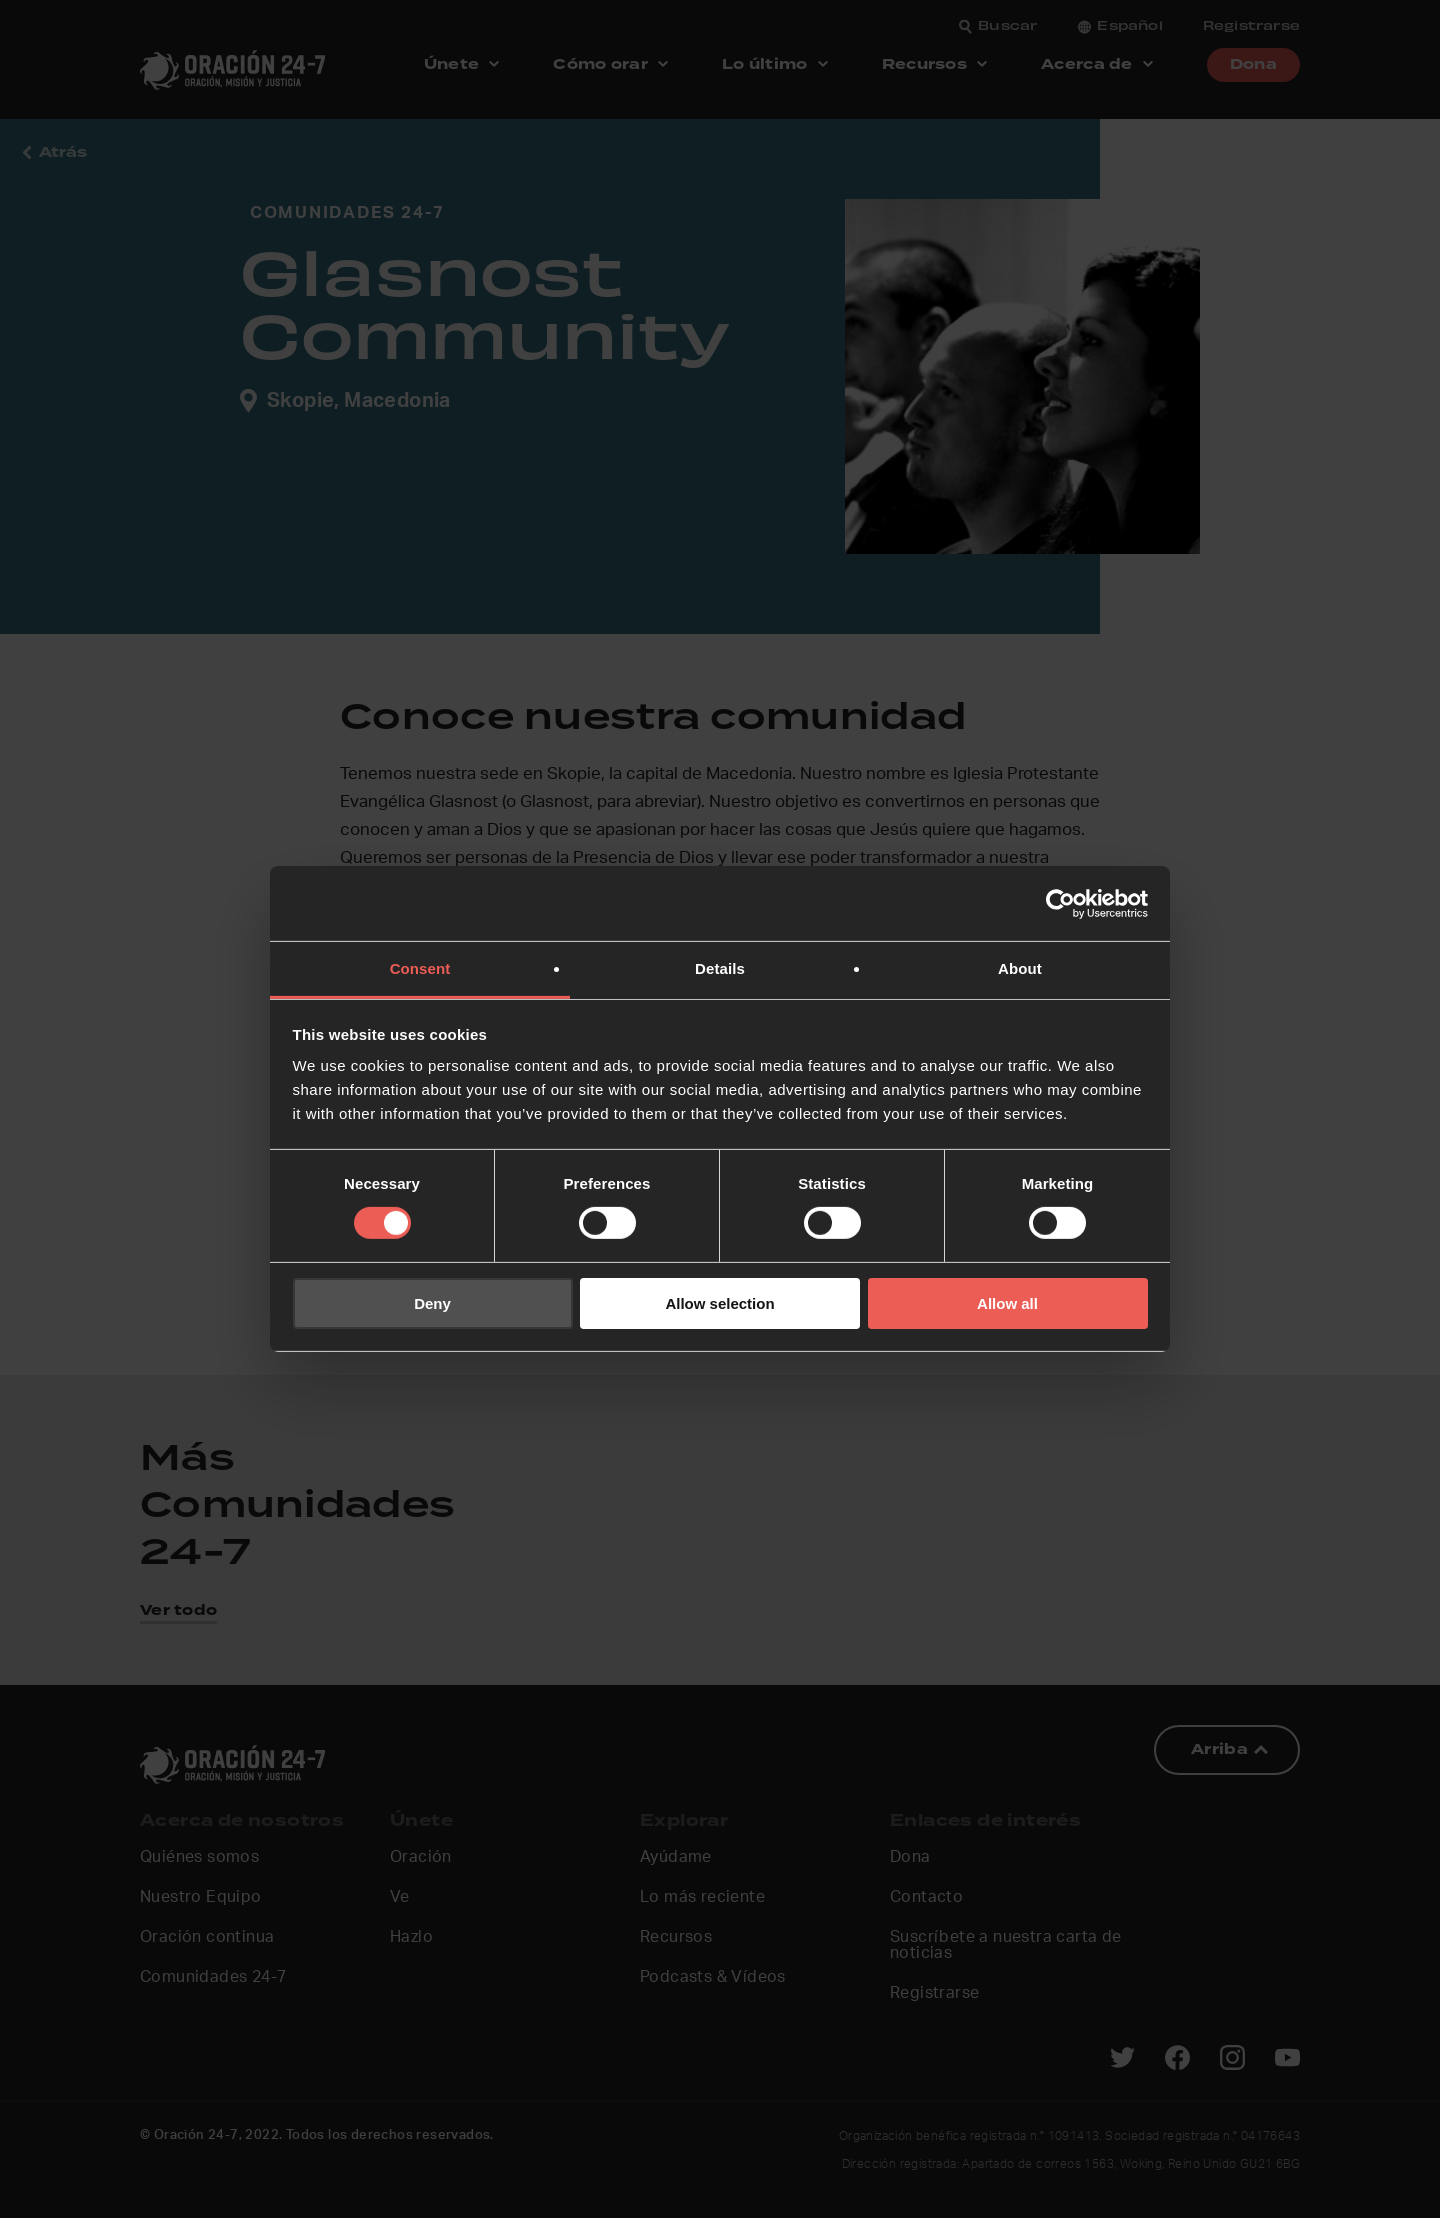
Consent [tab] (420, 968)
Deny (432, 1303)
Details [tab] (720, 968)
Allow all (1007, 1303)
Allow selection (719, 1303)
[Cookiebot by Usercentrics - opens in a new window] (1060, 903)
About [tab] (1020, 968)
